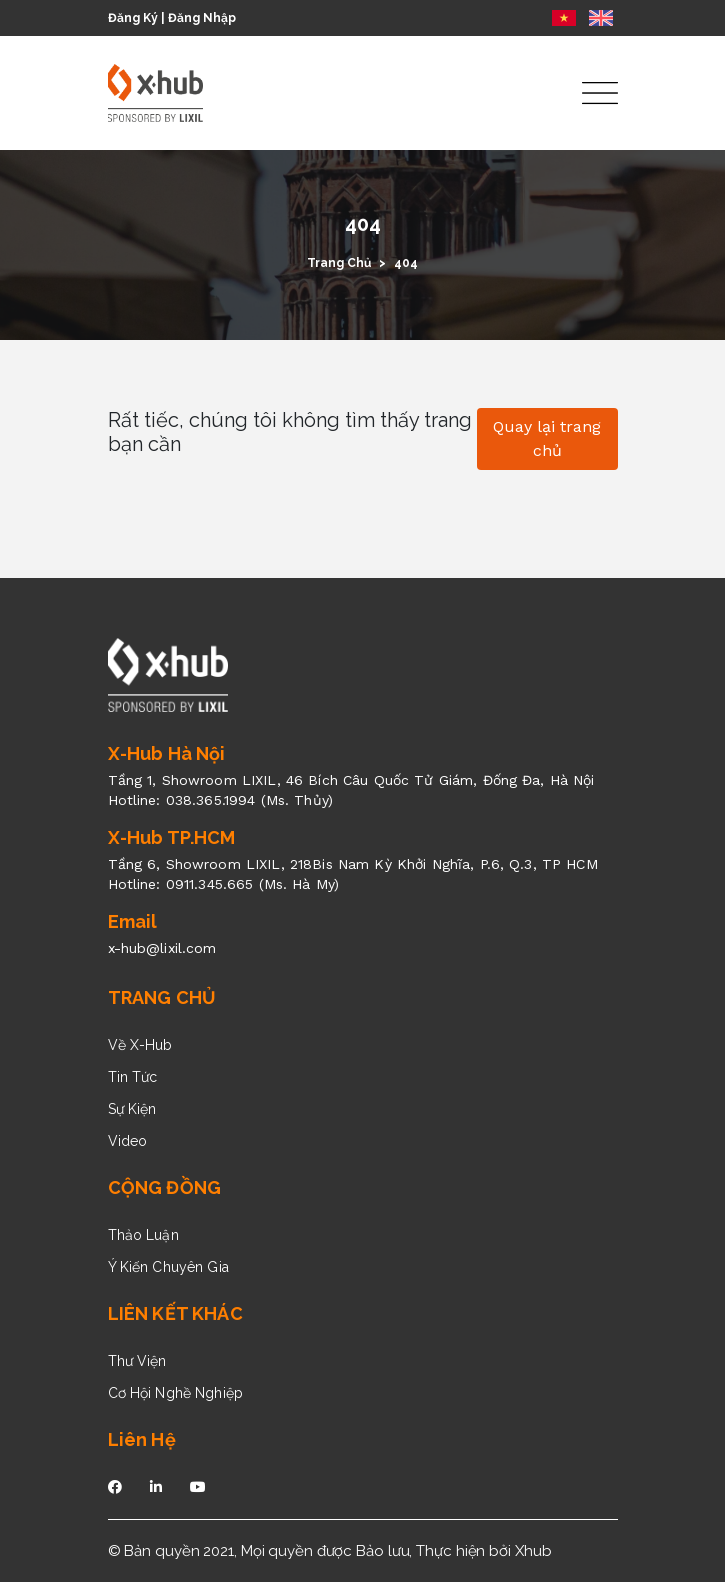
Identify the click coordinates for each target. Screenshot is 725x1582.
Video (128, 1141)
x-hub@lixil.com (162, 948)
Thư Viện (137, 1361)
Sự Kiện (132, 1109)
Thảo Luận (143, 1235)
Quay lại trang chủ (547, 438)
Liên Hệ (142, 1439)
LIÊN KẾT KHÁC (175, 1313)
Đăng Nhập (202, 18)
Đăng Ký (133, 18)
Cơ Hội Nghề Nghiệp (176, 1393)
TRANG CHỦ (162, 997)
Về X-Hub (140, 1045)
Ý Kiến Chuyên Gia (168, 1267)
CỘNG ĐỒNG (165, 1187)
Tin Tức (133, 1077)
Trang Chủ (339, 263)
